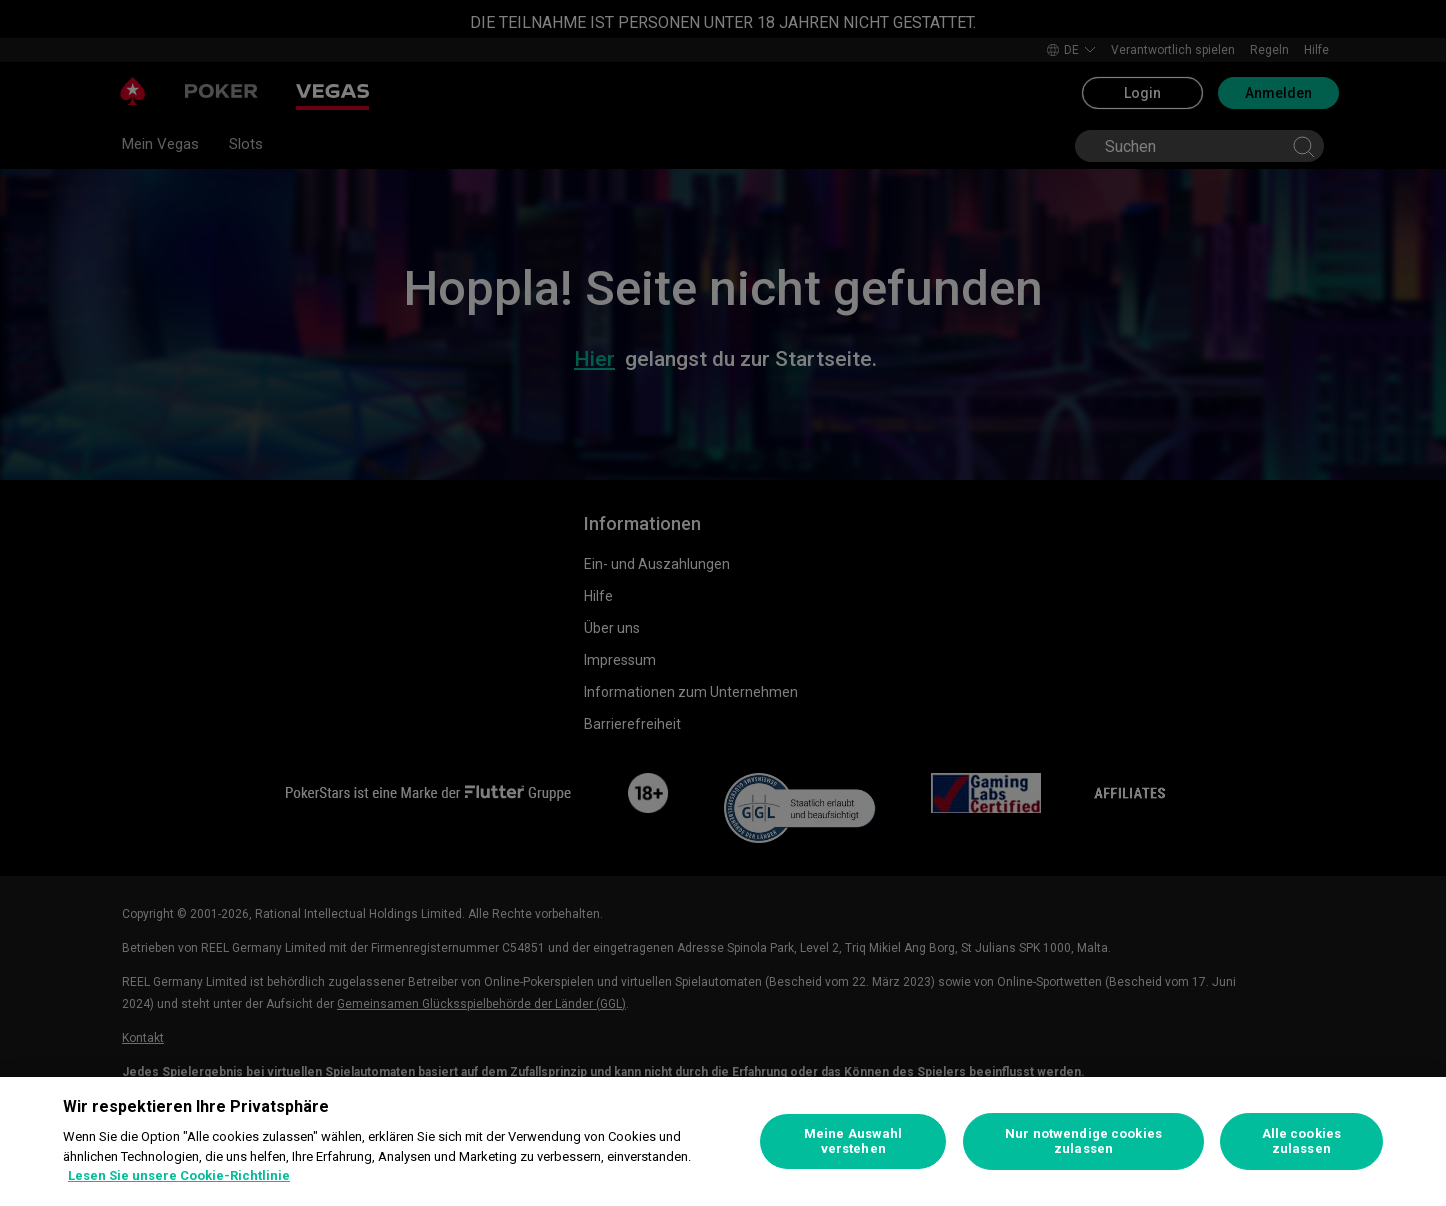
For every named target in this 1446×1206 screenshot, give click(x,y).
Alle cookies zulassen (1302, 1141)
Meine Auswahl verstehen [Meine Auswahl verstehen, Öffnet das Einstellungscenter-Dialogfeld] (853, 1141)
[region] (723, 1141)
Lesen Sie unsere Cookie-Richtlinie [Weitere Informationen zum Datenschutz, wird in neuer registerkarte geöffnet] (179, 1175)
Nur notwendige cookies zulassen (1083, 1141)
